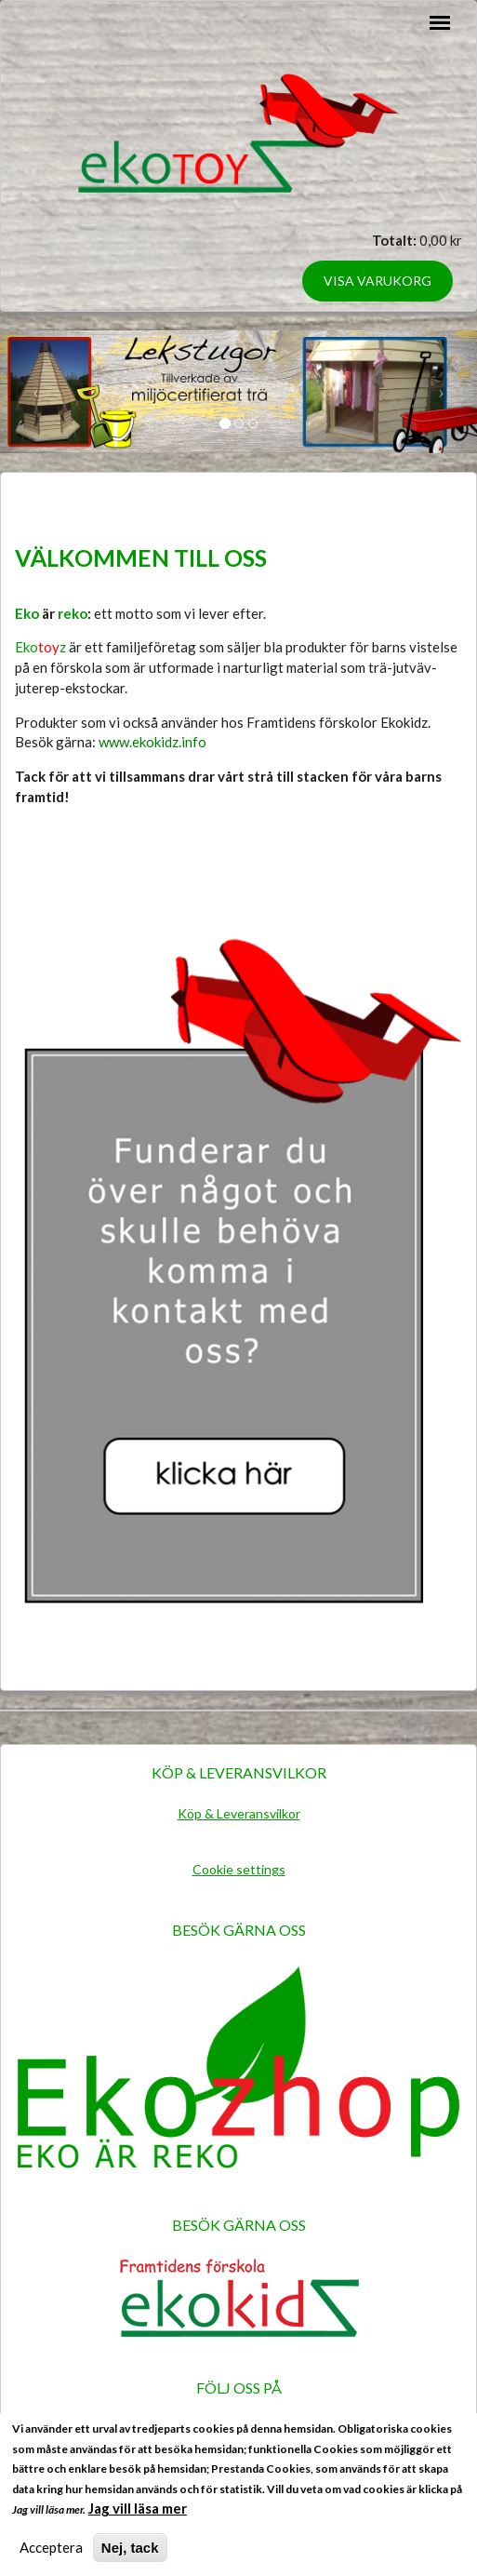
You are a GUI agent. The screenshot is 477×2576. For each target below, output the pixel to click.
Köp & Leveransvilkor (239, 1813)
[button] (36, 391)
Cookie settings (238, 1869)
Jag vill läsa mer (137, 2515)
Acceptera (51, 2554)
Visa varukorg (377, 280)
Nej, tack (130, 2555)
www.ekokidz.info (152, 741)
